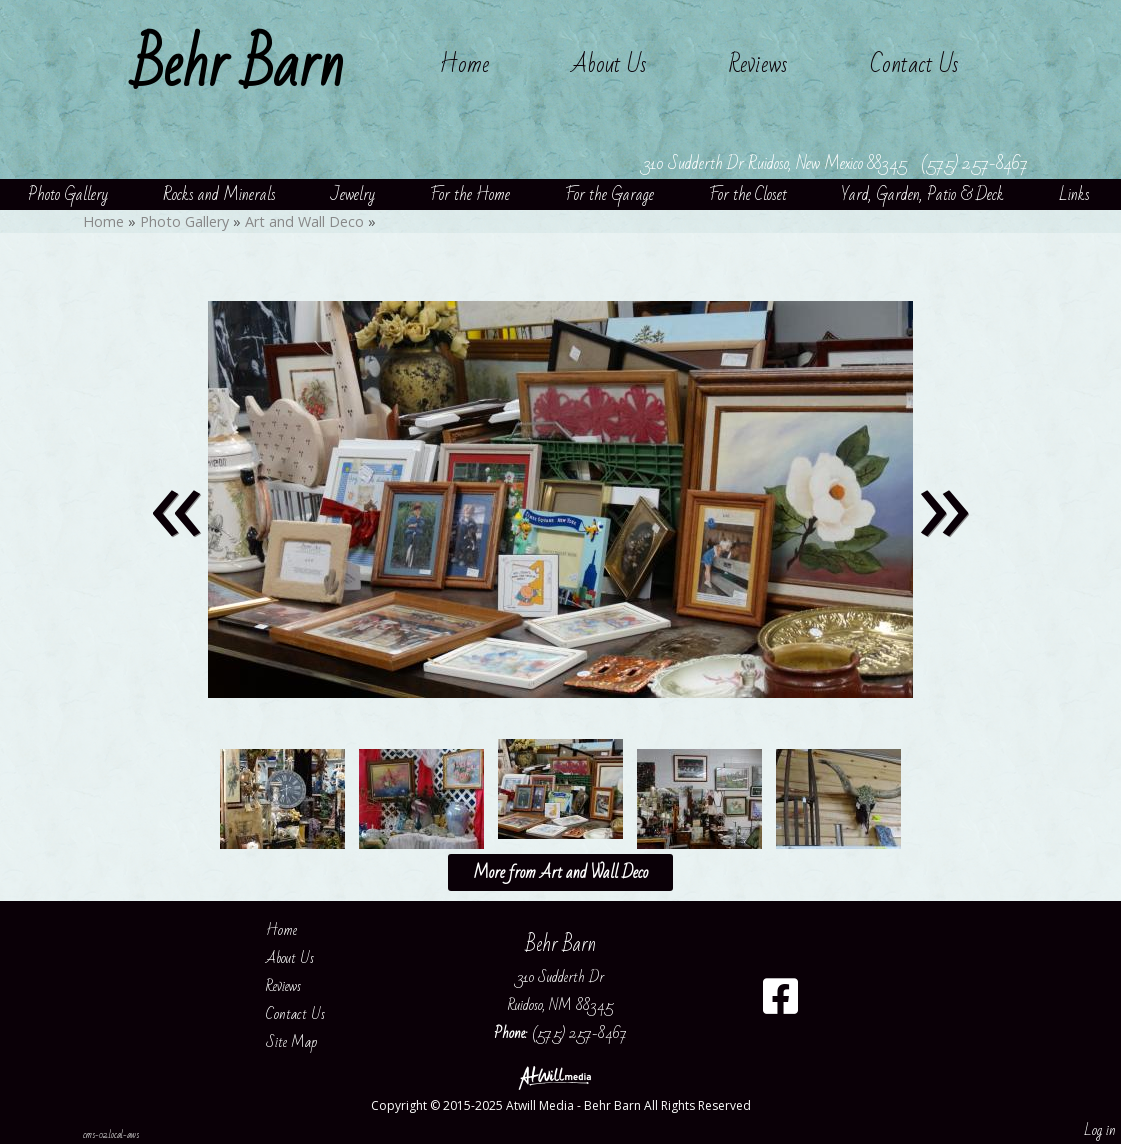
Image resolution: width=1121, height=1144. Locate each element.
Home (464, 64)
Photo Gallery (68, 194)
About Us (609, 64)
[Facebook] (780, 1003)
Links (1074, 194)
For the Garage (609, 194)
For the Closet (748, 194)
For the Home (470, 194)
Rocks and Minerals (219, 194)
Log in (1100, 1130)
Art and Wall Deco (304, 221)
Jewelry (353, 194)
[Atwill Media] (561, 1076)
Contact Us (914, 64)
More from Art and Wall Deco (560, 872)
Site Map (306, 1042)
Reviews (758, 64)
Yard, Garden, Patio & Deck (923, 194)
